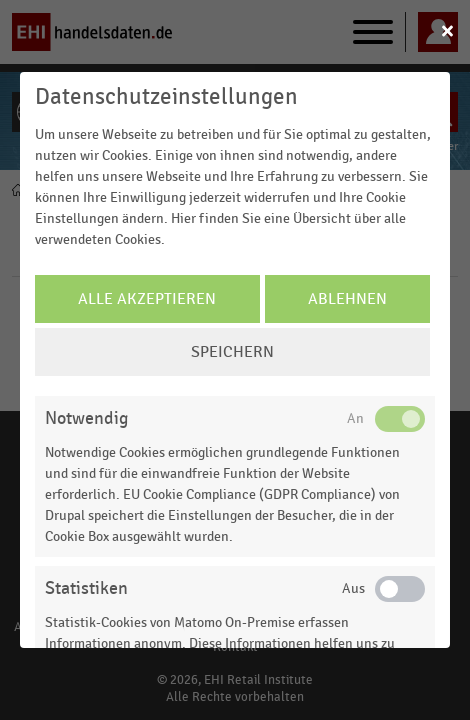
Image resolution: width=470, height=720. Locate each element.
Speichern (232, 352)
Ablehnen (347, 299)
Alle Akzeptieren (147, 299)
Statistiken (86, 588)
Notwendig (86, 418)
